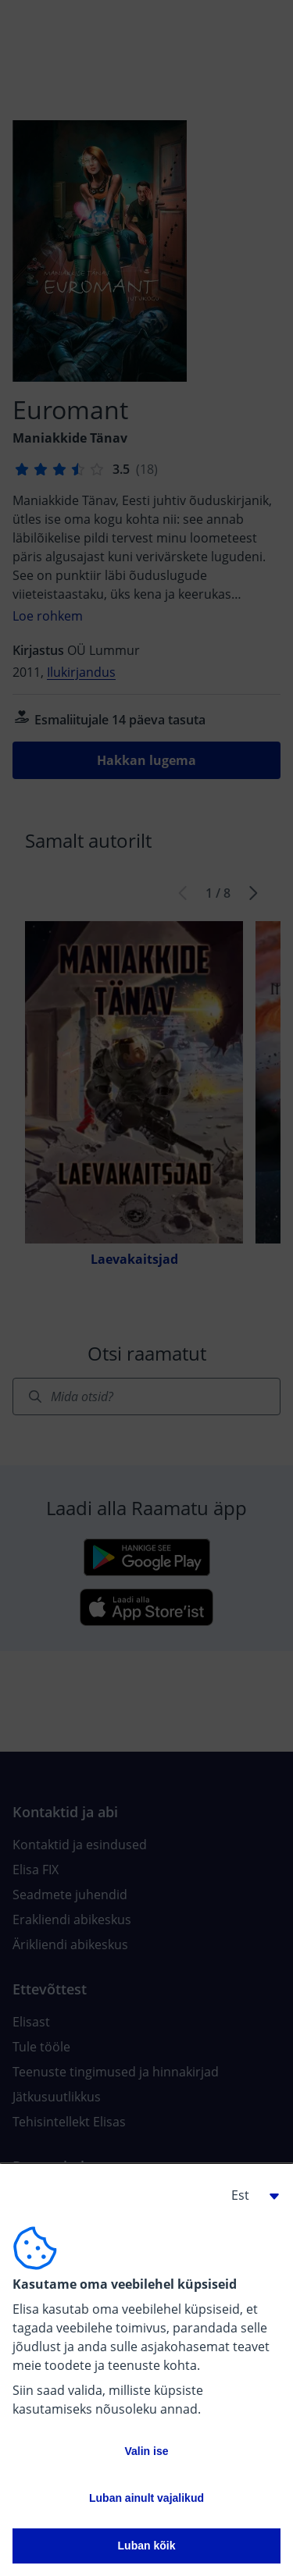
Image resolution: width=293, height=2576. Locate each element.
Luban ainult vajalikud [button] (146, 2498)
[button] (249, 2195)
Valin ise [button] (146, 2451)
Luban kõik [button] (147, 2545)
